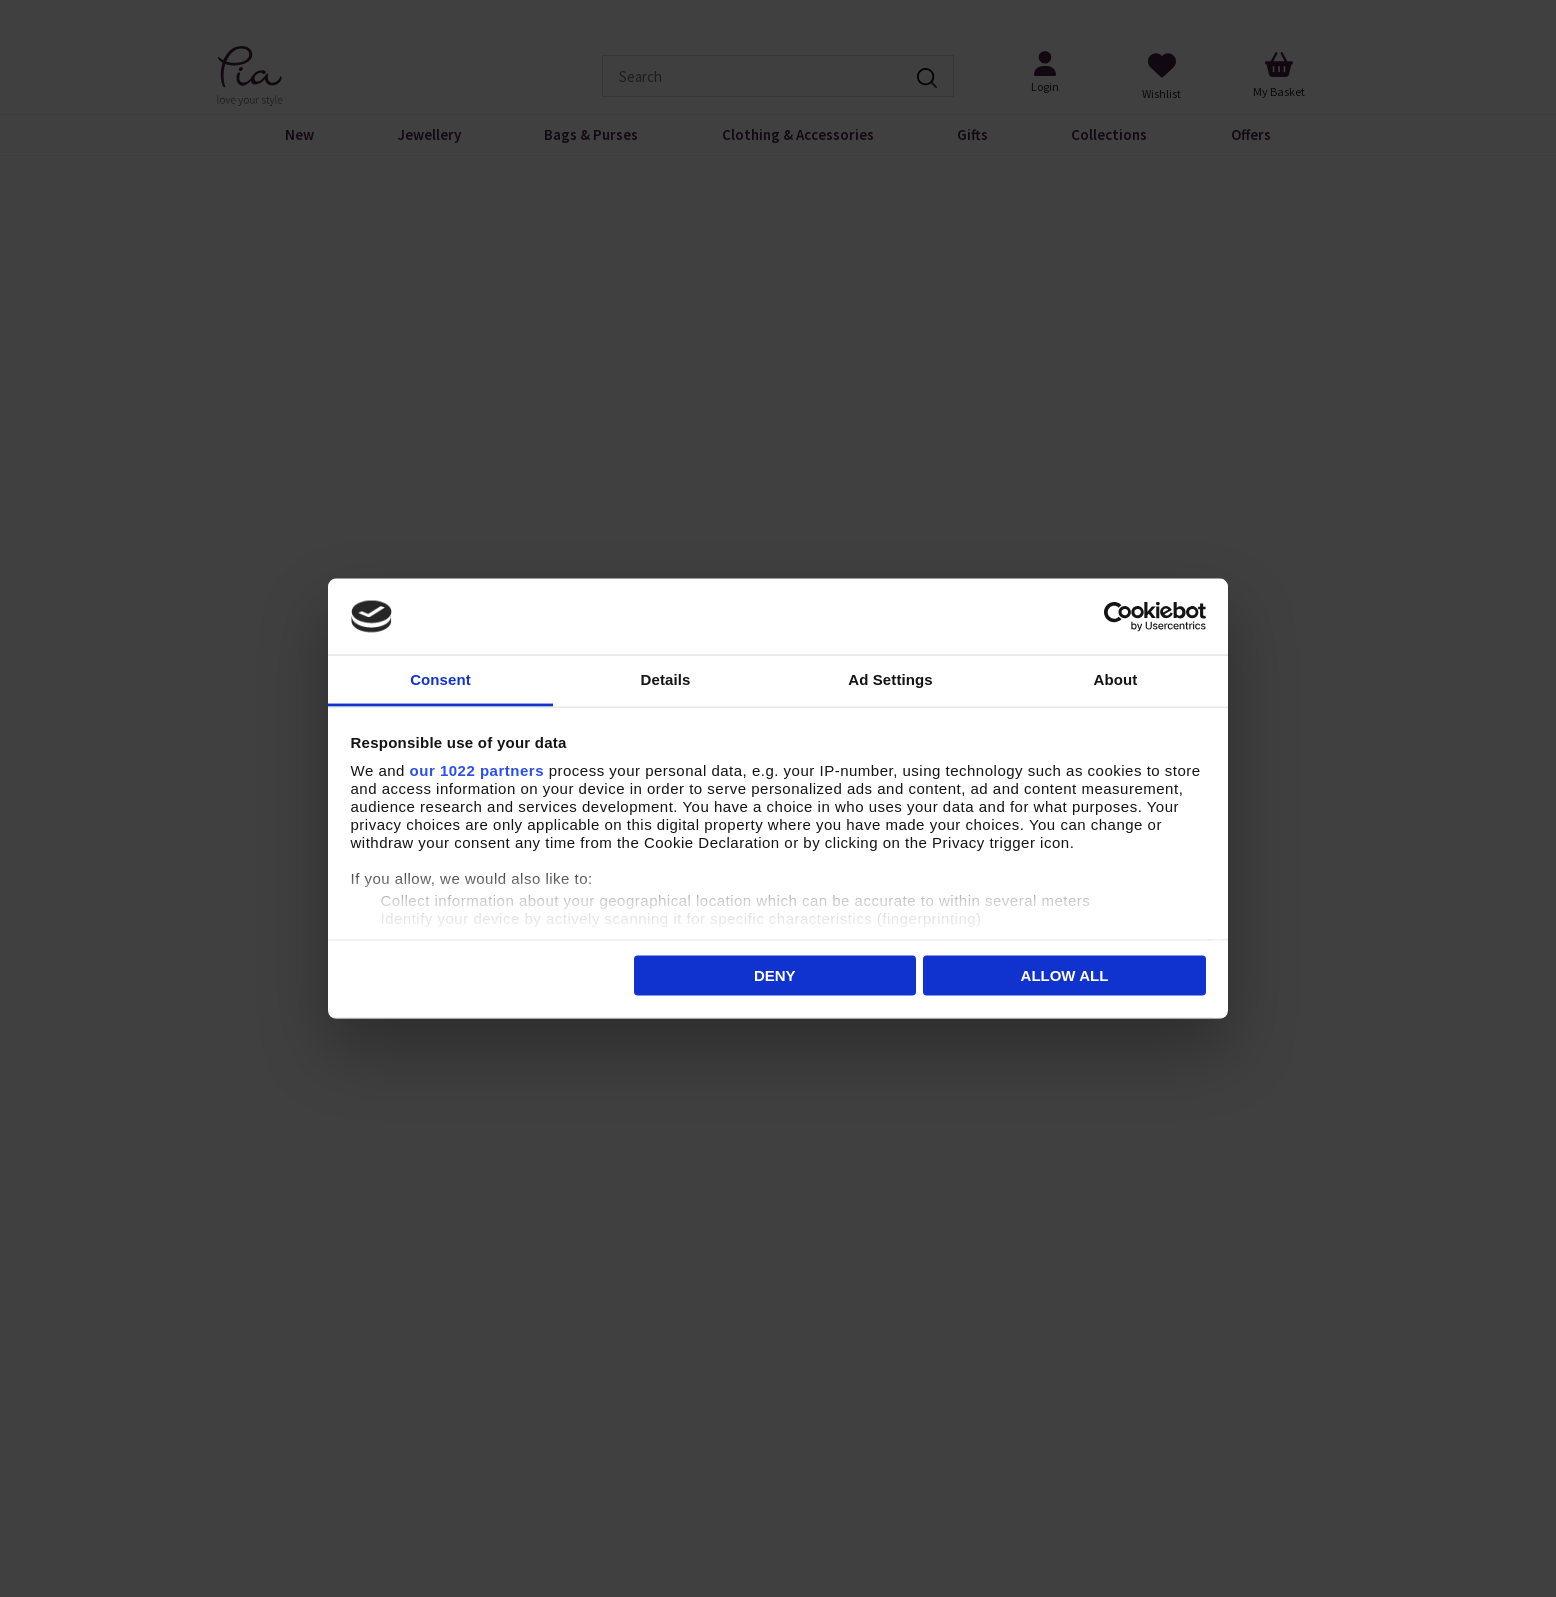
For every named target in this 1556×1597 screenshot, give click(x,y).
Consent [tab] (440, 679)
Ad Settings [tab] (890, 679)
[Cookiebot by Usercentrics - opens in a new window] (1118, 617)
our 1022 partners (477, 770)
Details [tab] (666, 679)
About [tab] (1116, 679)
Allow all (1065, 974)
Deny (775, 974)
